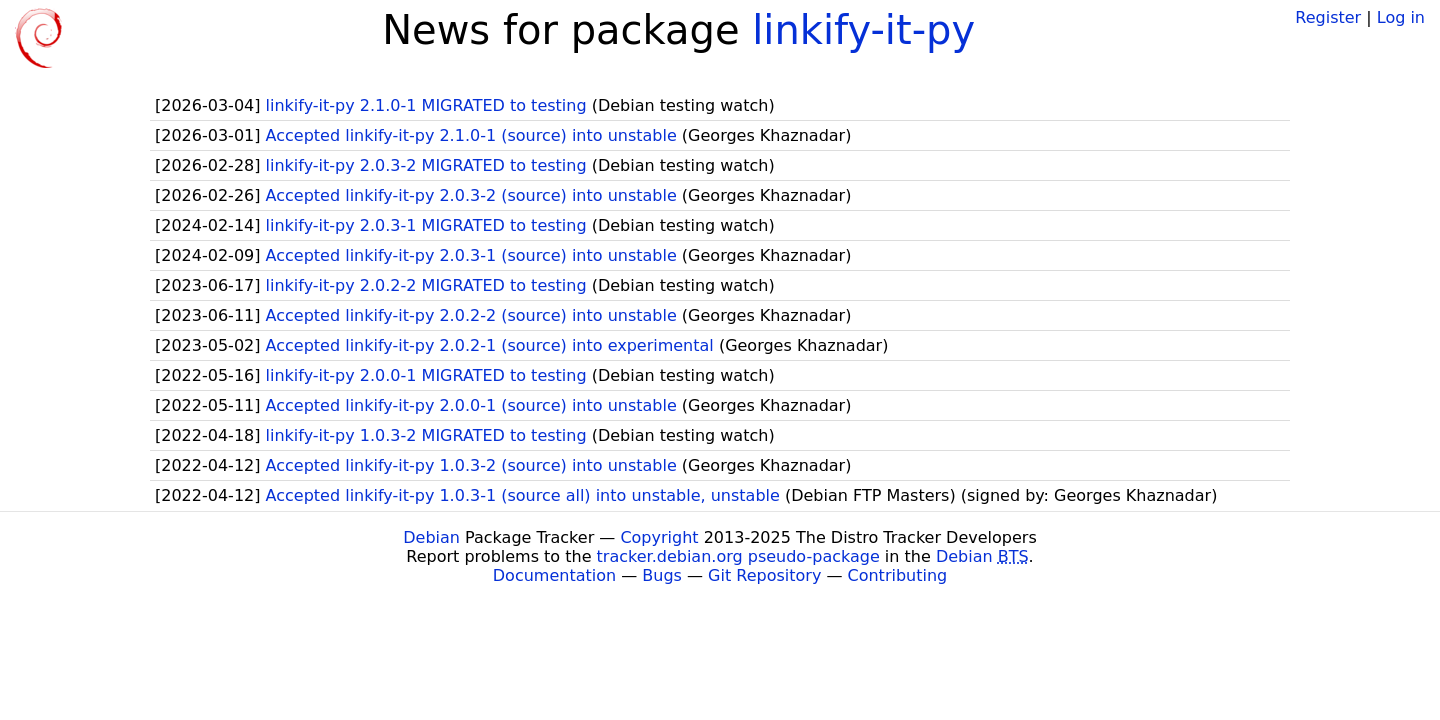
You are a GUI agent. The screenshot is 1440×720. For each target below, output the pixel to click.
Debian (431, 537)
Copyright (659, 537)
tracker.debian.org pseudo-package (738, 556)
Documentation (554, 575)
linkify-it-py (863, 30)
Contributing (898, 575)
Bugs (662, 575)
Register (1328, 17)
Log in (1401, 17)
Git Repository (764, 575)
